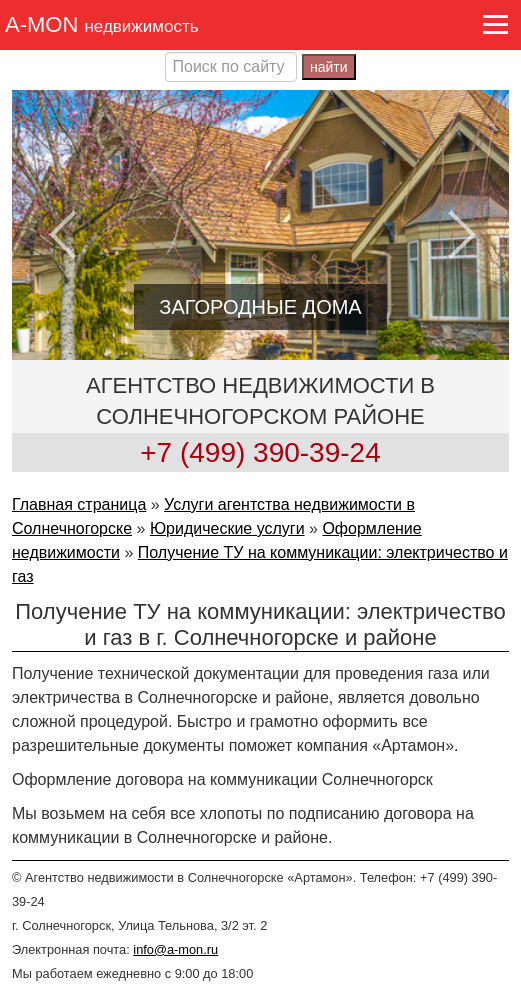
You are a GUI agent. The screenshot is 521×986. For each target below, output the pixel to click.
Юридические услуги (227, 528)
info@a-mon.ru (175, 949)
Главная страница (79, 504)
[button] (494, 24)
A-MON (102, 24)
